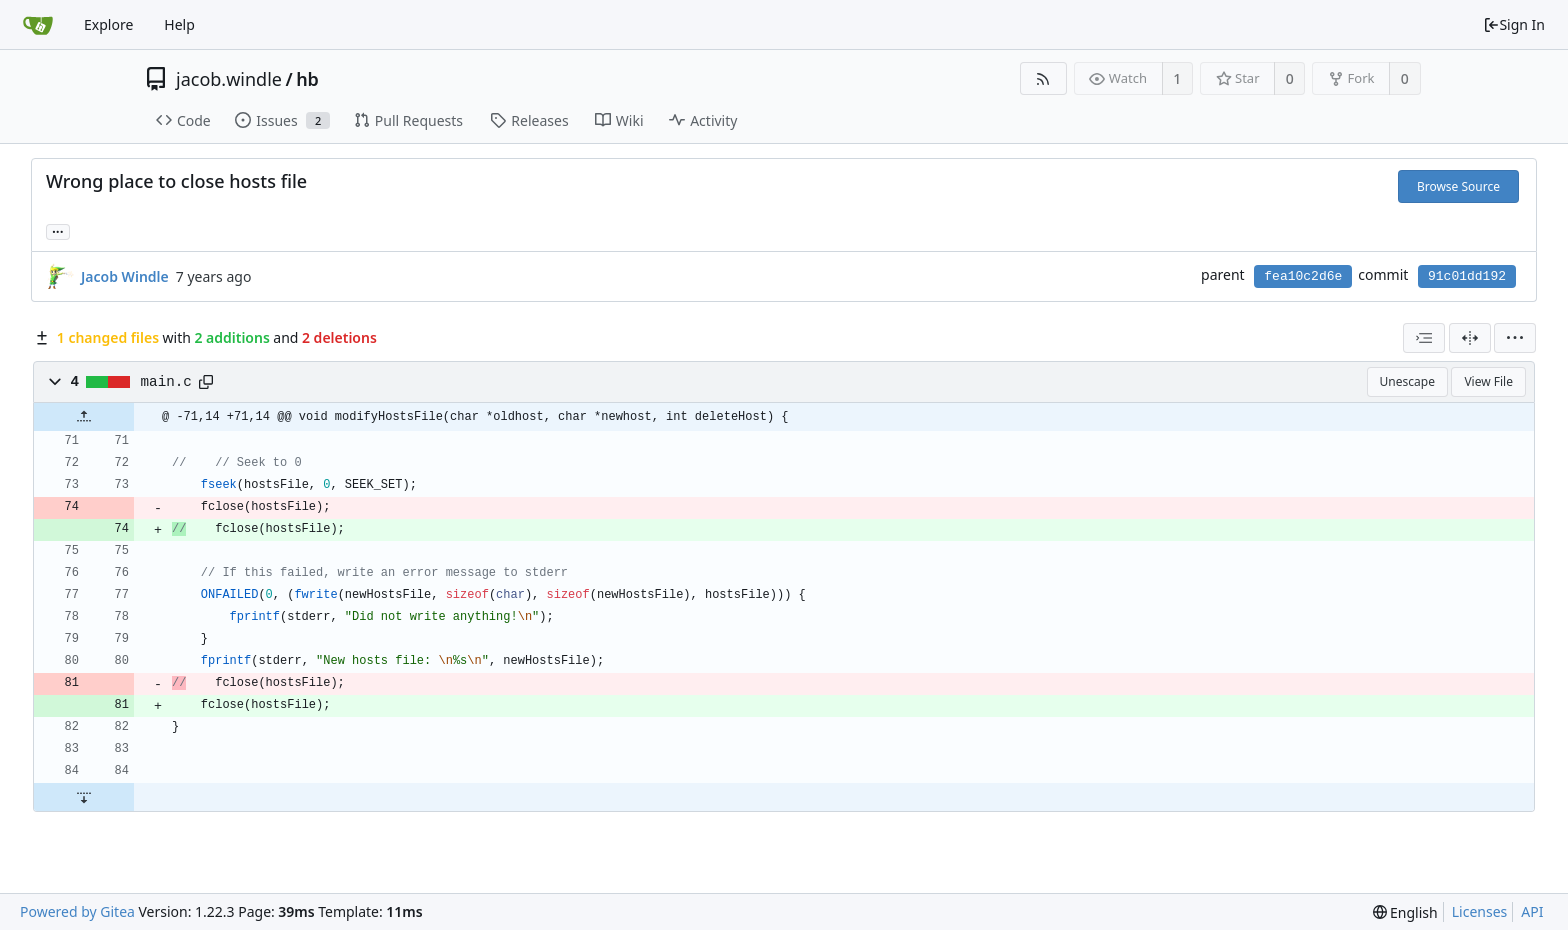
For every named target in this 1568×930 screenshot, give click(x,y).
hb (307, 79)
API (1532, 911)
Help (179, 24)
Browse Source (1458, 186)
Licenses (1480, 911)
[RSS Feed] (1043, 78)
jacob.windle (229, 79)
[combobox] (1424, 338)
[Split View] (1470, 338)
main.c (166, 382)
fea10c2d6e (1303, 276)
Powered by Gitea (77, 911)
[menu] (1515, 338)
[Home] (38, 25)
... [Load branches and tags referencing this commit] (58, 230)
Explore (108, 24)
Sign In (1514, 24)
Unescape (1407, 381)
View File (1488, 381)
